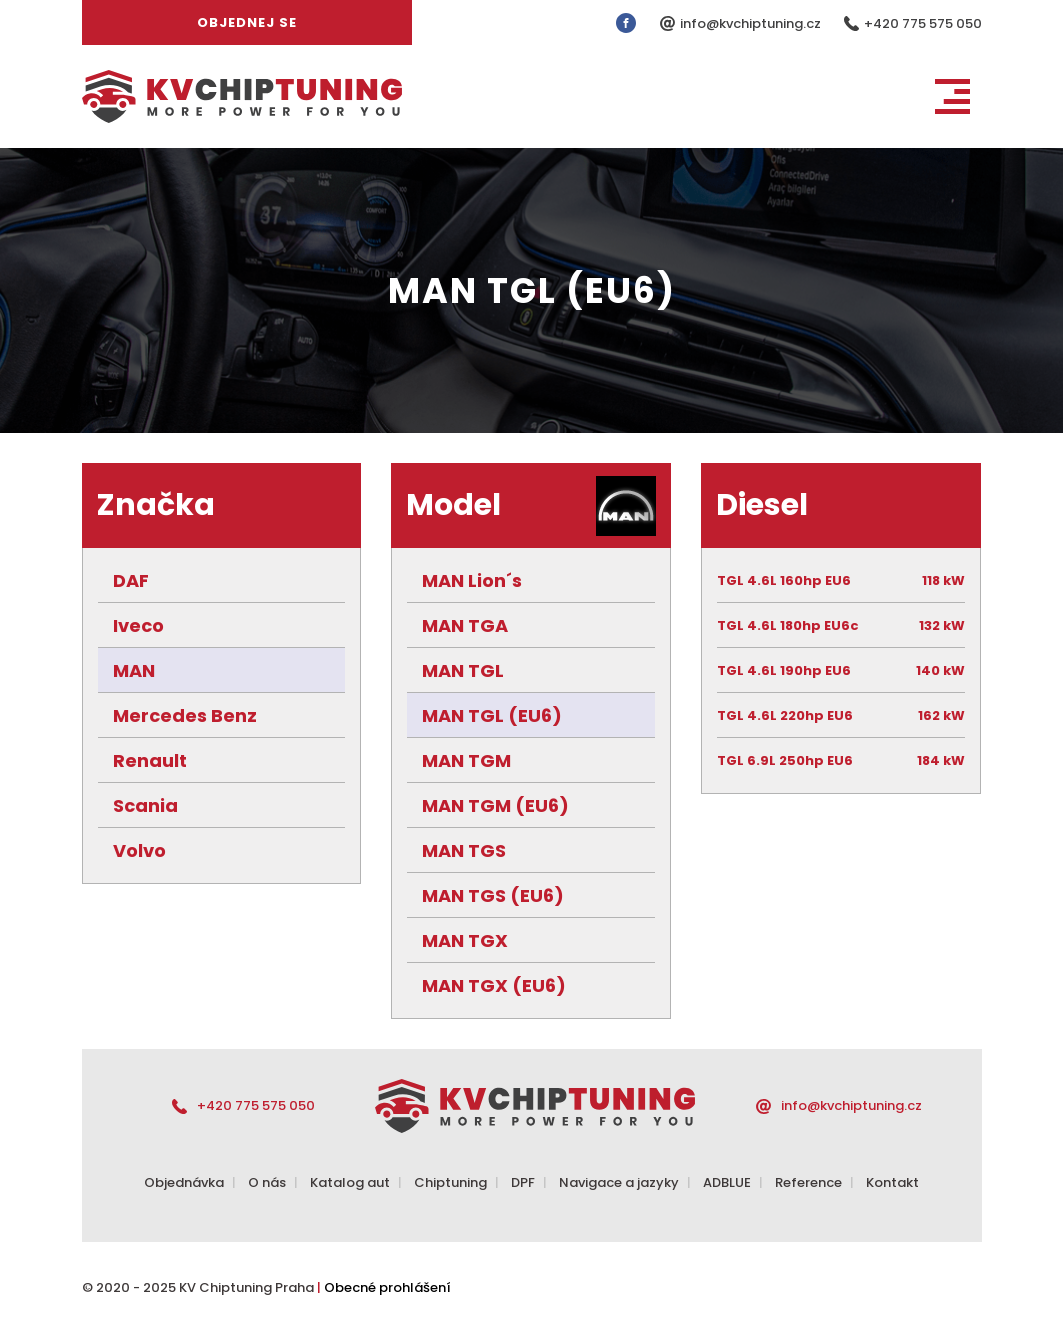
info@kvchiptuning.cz (752, 23)
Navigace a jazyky (619, 1182)
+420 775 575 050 (923, 23)
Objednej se (247, 22)
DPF (523, 1182)
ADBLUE (727, 1182)
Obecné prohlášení (387, 1287)
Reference (808, 1182)
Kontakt (892, 1182)
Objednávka (184, 1182)
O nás (267, 1182)
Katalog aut (350, 1182)
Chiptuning (450, 1182)
